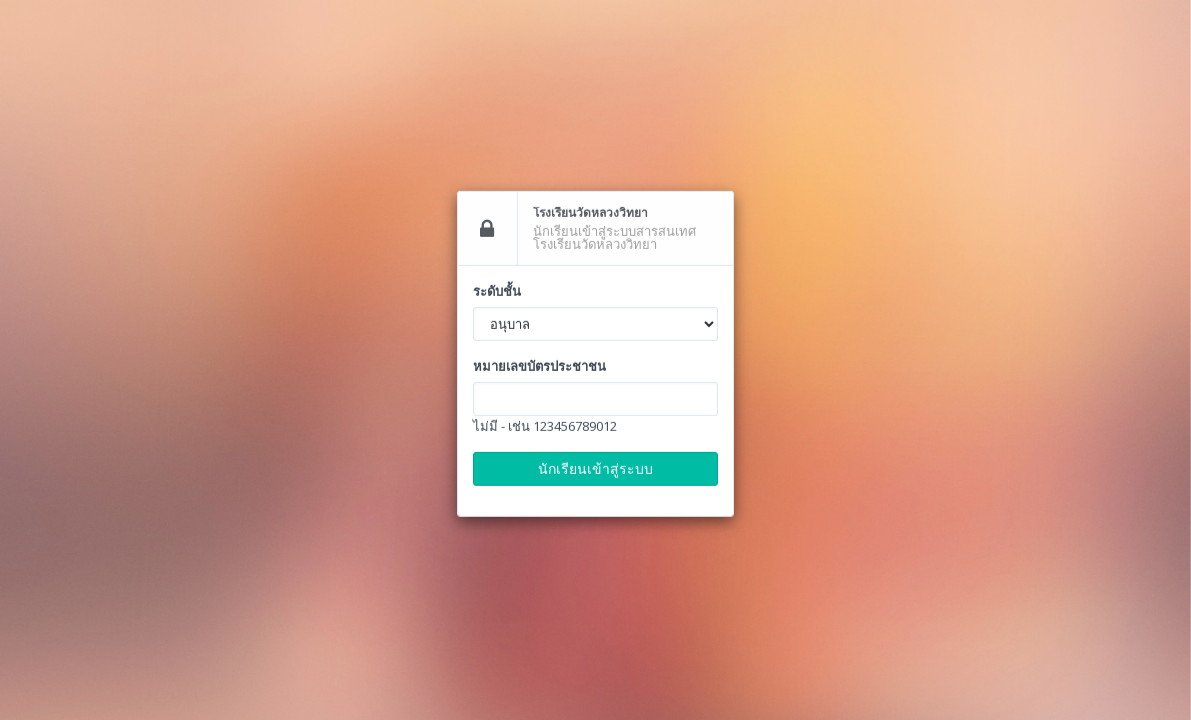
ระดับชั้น (497, 277)
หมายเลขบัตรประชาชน (539, 352)
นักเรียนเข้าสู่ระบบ (595, 454)
